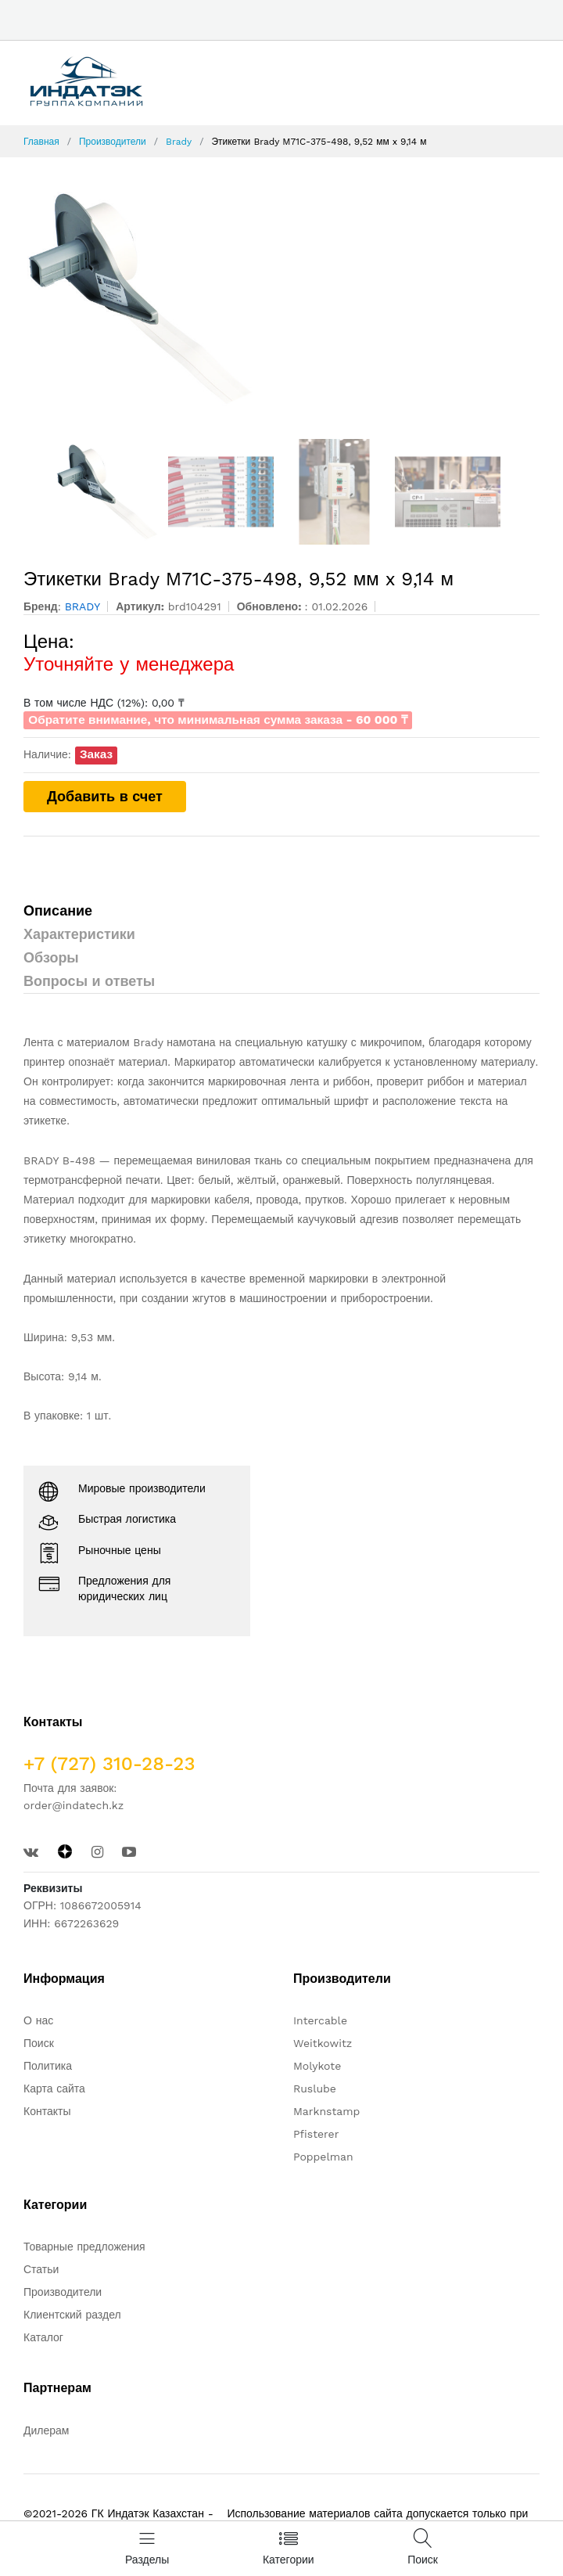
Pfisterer (316, 2134)
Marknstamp (326, 2111)
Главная (41, 141)
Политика (47, 2066)
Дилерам (46, 2430)
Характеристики (79, 934)
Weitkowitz (322, 2043)
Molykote (317, 2066)
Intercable (320, 2020)
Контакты (46, 2111)
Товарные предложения (84, 2246)
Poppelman (323, 2156)
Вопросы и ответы (89, 981)
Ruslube (314, 2088)
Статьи (41, 2269)
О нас (38, 2020)
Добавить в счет (105, 796)
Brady (179, 141)
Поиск (38, 2043)
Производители (112, 141)
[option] (281, 298)
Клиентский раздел (72, 2314)
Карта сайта (54, 2088)
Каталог (43, 2337)
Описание (57, 910)
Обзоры (51, 957)
